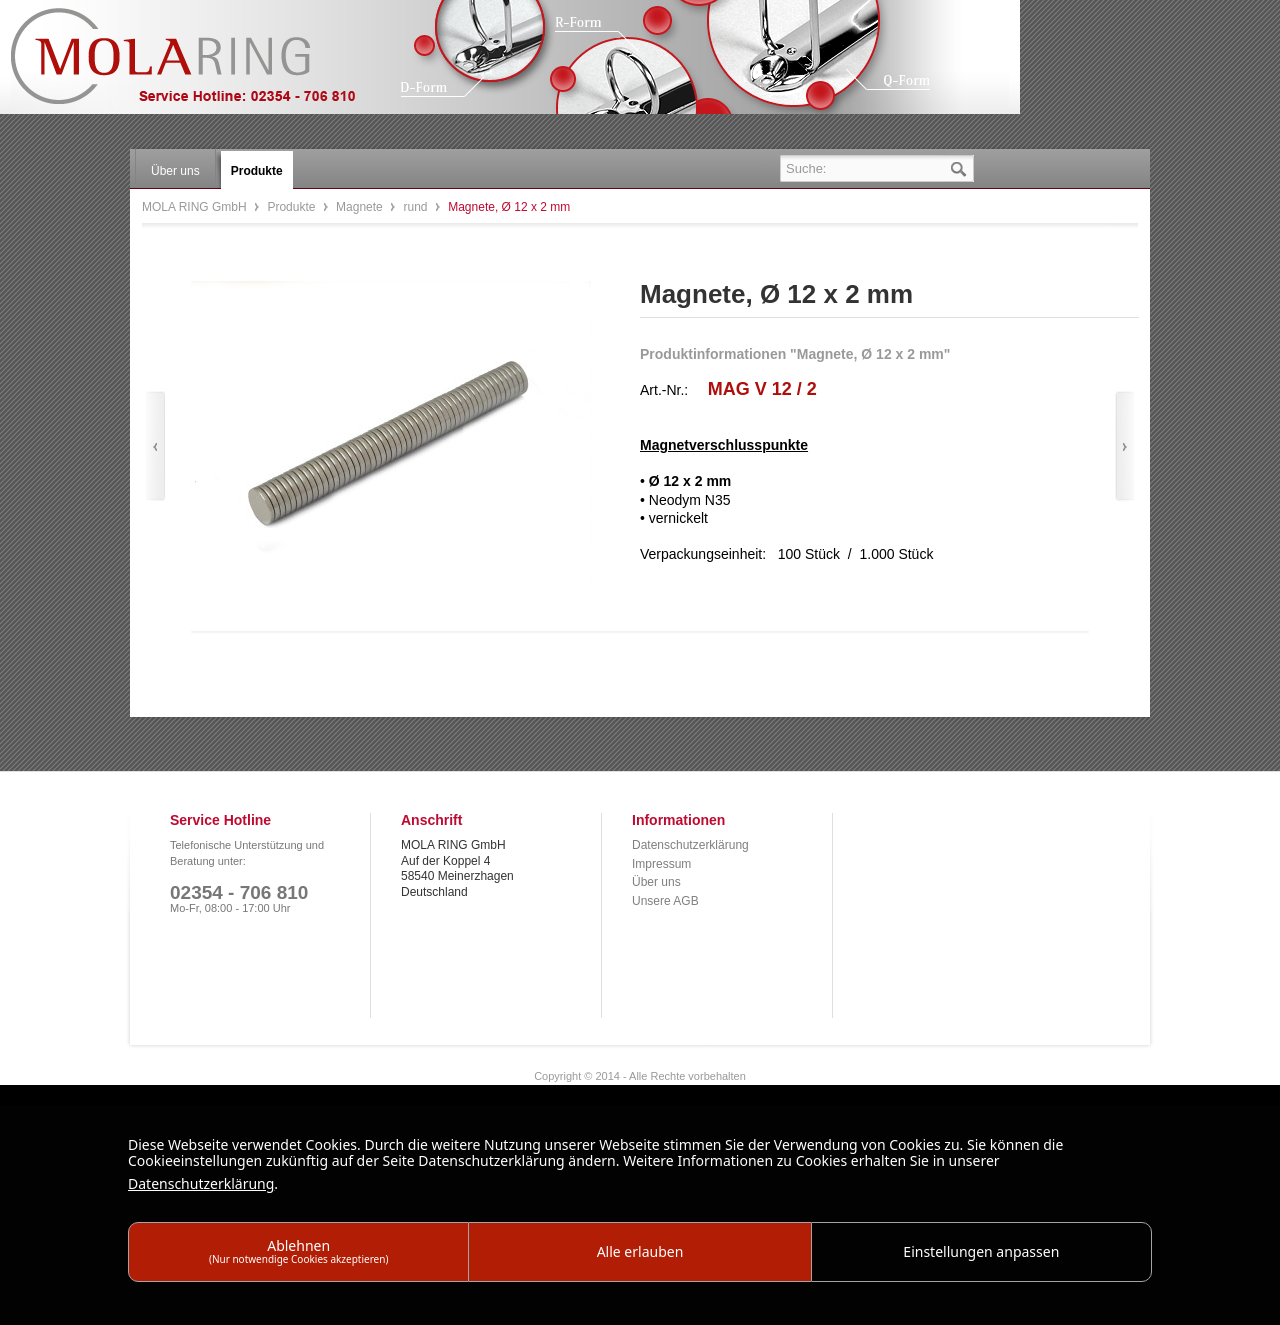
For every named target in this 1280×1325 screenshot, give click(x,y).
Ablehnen (299, 1250)
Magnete (361, 207)
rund (416, 207)
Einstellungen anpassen (981, 1251)
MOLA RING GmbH (198, 65)
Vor (1124, 446)
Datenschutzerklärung (690, 845)
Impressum (661, 864)
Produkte (292, 207)
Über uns (656, 882)
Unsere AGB (665, 901)
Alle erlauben (640, 1251)
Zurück (155, 446)
